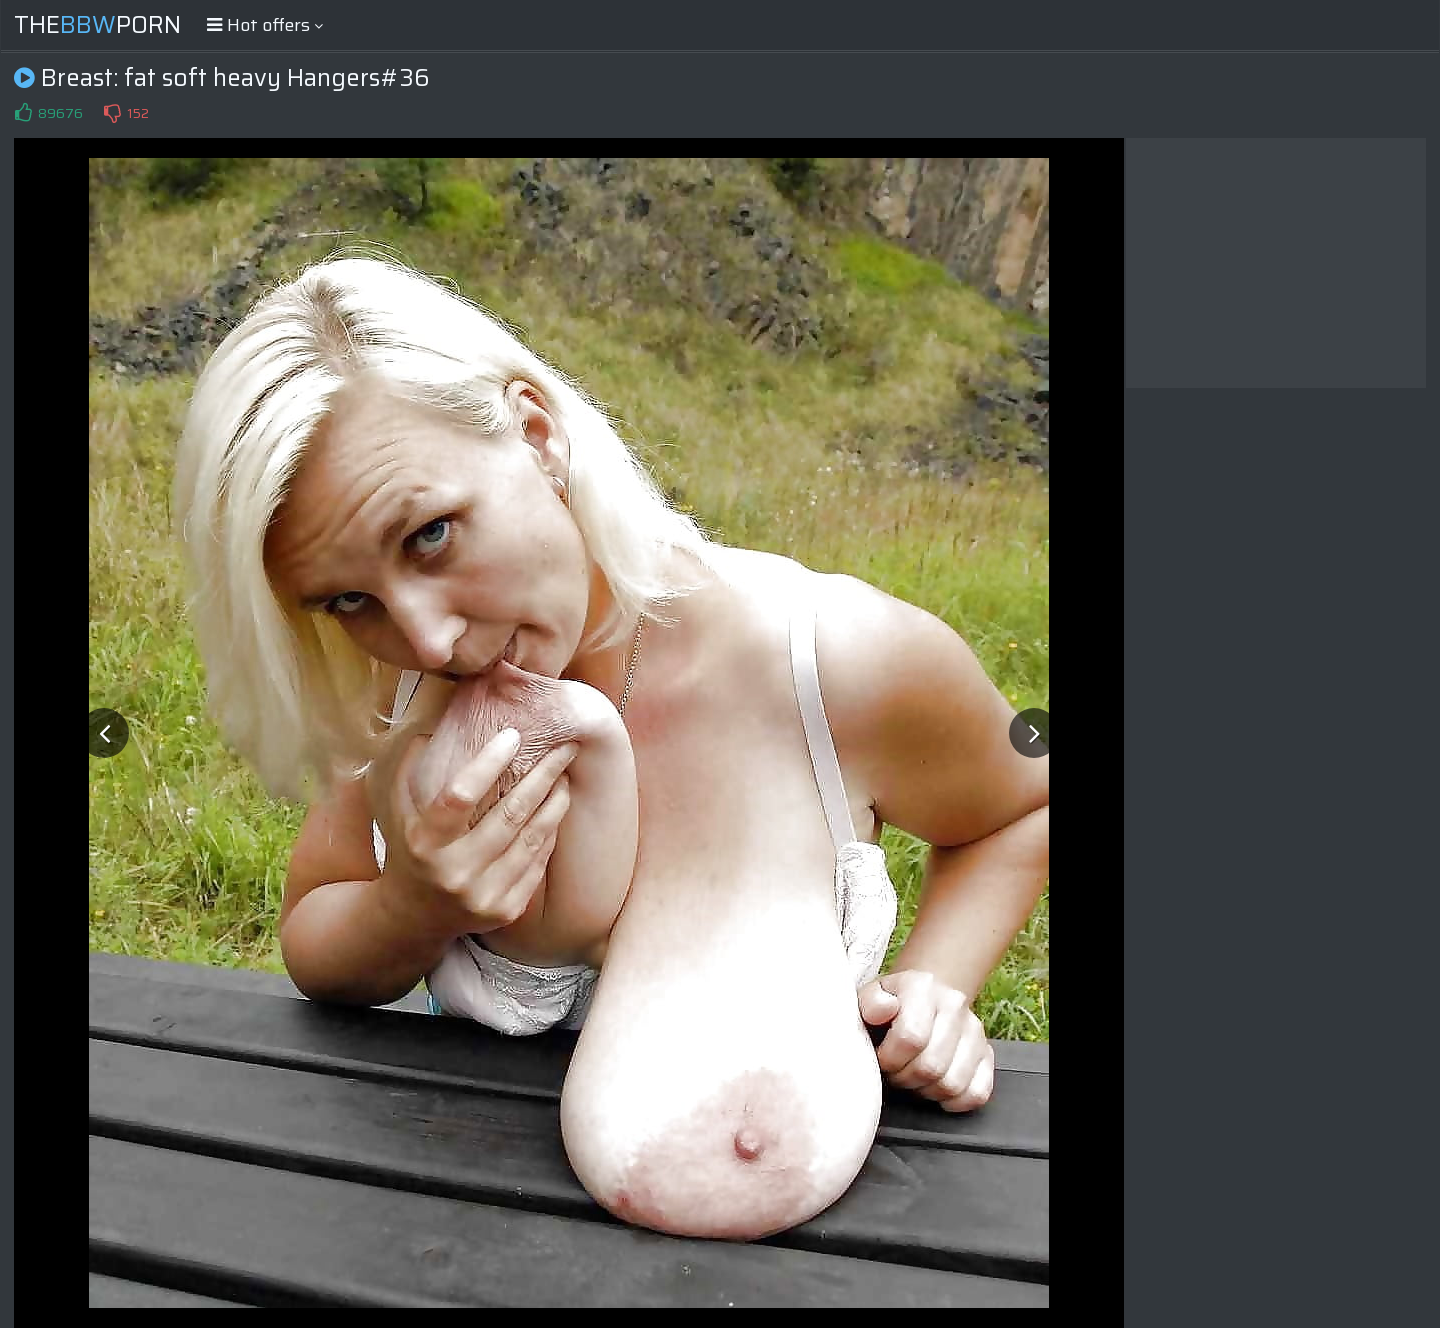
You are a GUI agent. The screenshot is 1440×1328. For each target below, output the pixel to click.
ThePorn (97, 25)
